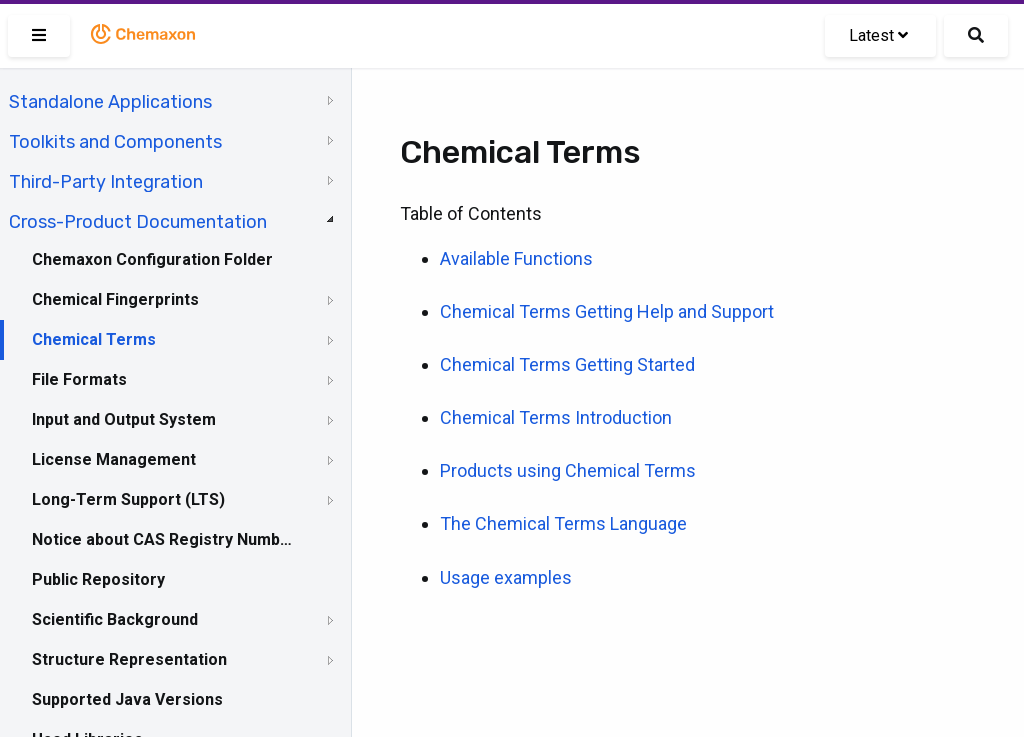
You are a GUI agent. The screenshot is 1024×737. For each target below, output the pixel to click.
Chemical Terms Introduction (556, 417)
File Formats (79, 379)
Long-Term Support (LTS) (128, 499)
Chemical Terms (94, 339)
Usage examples (506, 577)
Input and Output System (124, 419)
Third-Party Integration (106, 182)
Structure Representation (129, 659)
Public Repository (98, 579)
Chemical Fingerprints (115, 299)
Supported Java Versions (127, 699)
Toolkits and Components (115, 142)
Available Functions (516, 258)
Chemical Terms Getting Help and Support (607, 311)
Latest (878, 35)
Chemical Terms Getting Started (567, 364)
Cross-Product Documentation (138, 222)
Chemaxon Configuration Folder (152, 259)
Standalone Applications (110, 102)
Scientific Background (115, 619)
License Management (114, 459)
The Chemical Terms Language (563, 523)
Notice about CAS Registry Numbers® (163, 539)
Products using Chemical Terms (568, 470)
